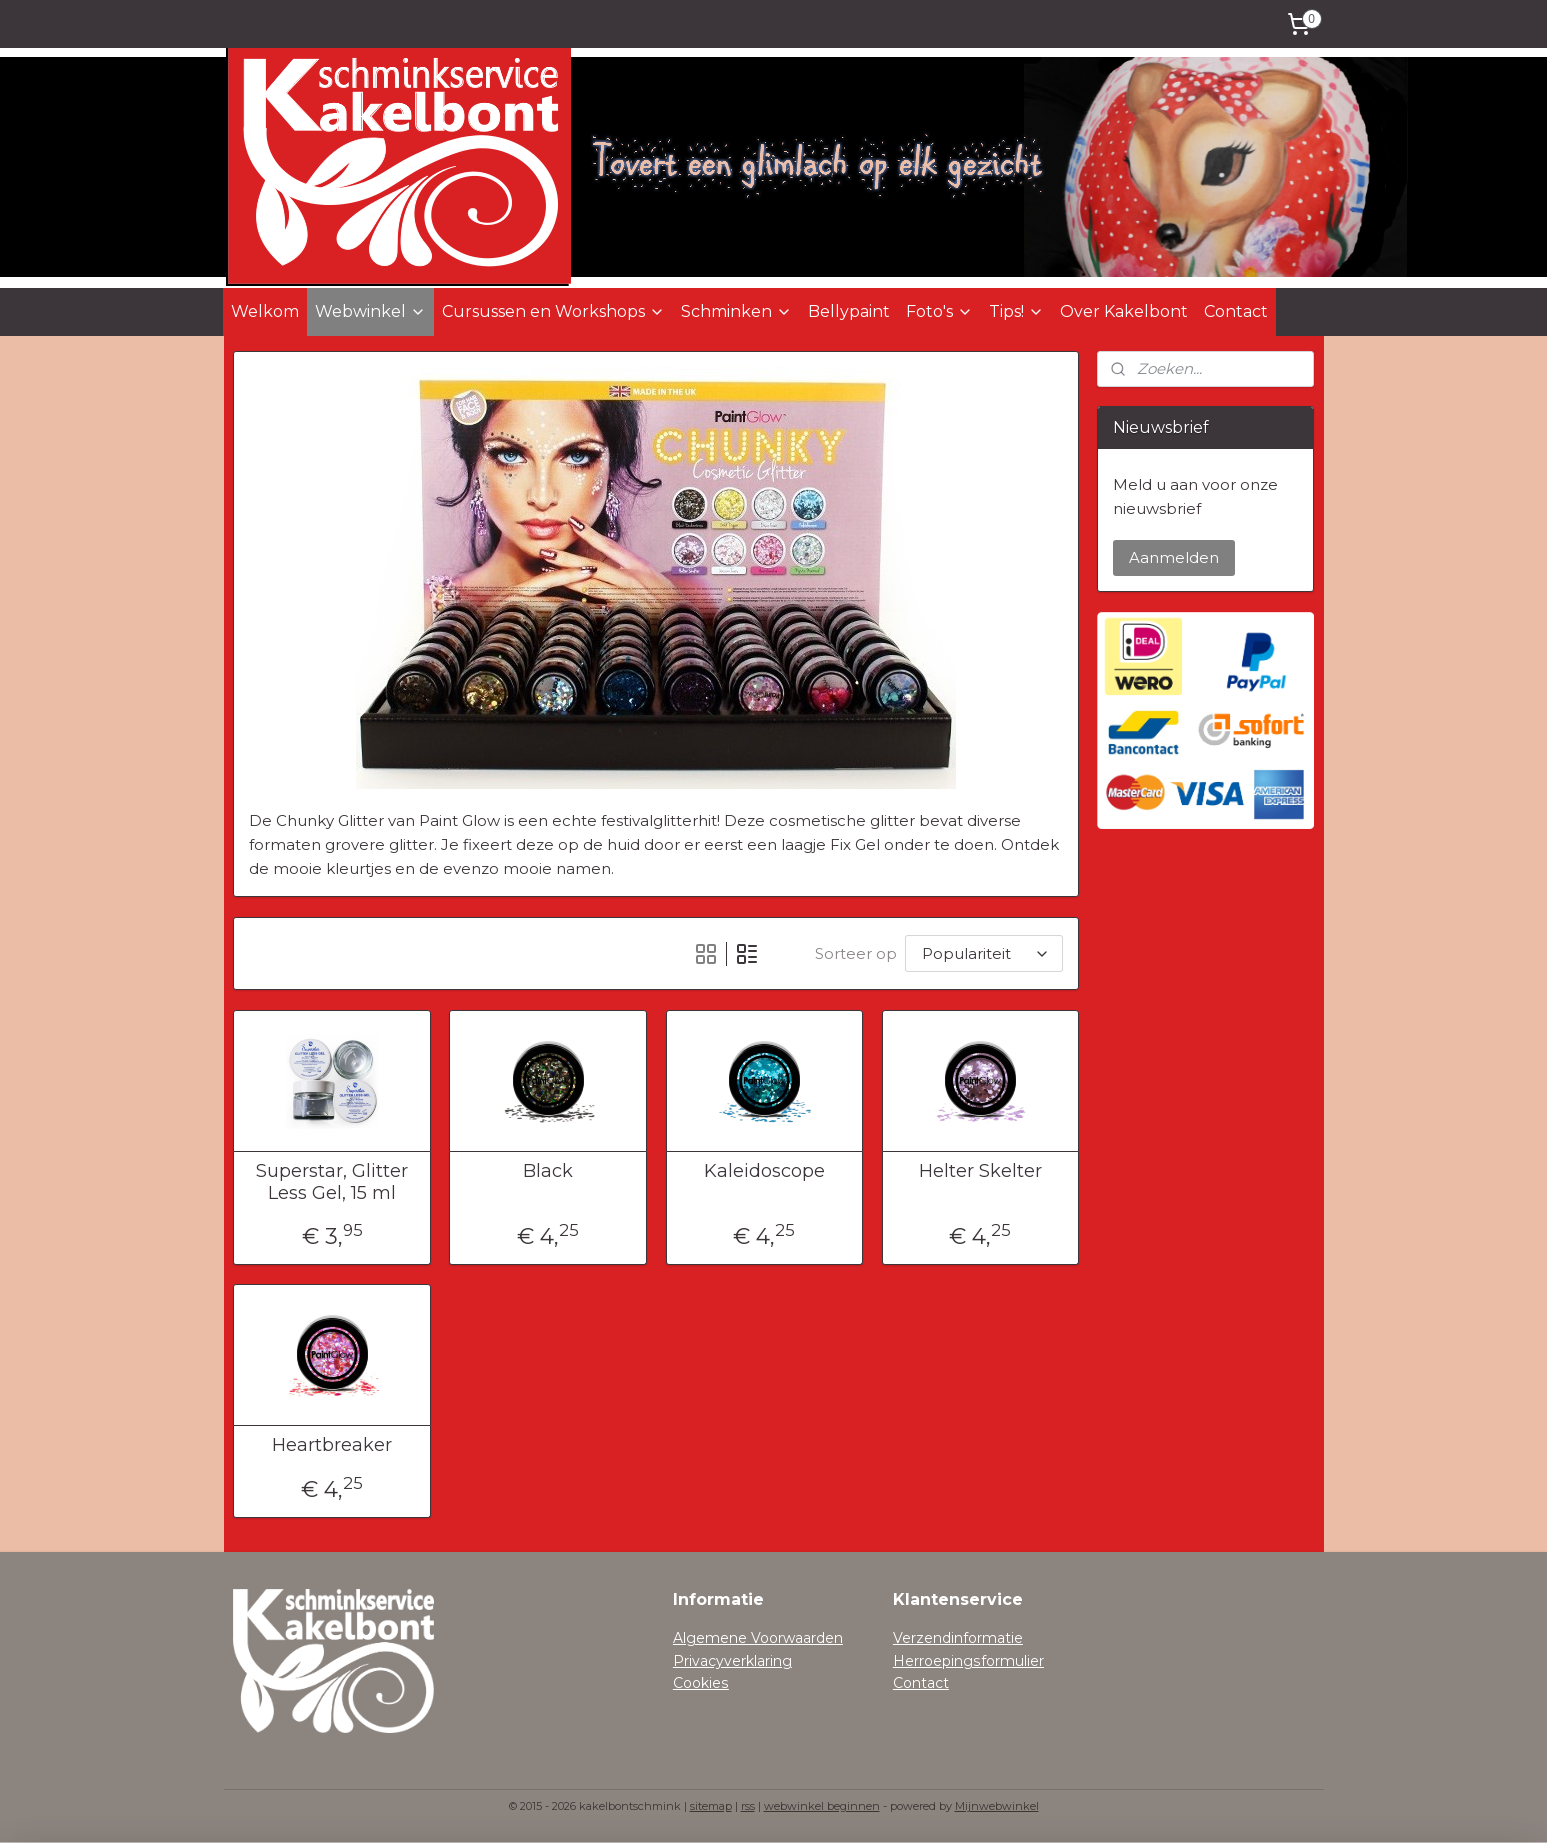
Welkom (265, 311)
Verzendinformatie (958, 1638)
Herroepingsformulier (968, 1661)
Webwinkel (370, 311)
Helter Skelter (979, 1171)
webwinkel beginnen (822, 1806)
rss (748, 1806)
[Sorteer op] (983, 953)
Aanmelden (1174, 557)
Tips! (1016, 311)
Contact (1236, 311)
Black (548, 1171)
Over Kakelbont (1124, 311)
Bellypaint (849, 311)
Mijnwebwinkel (997, 1806)
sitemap (711, 1806)
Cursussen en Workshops (553, 311)
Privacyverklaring (732, 1661)
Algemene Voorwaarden (758, 1638)
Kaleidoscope (763, 1171)
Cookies (701, 1683)
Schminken (736, 311)
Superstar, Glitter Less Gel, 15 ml (332, 1182)
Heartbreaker (332, 1445)
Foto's (939, 311)
